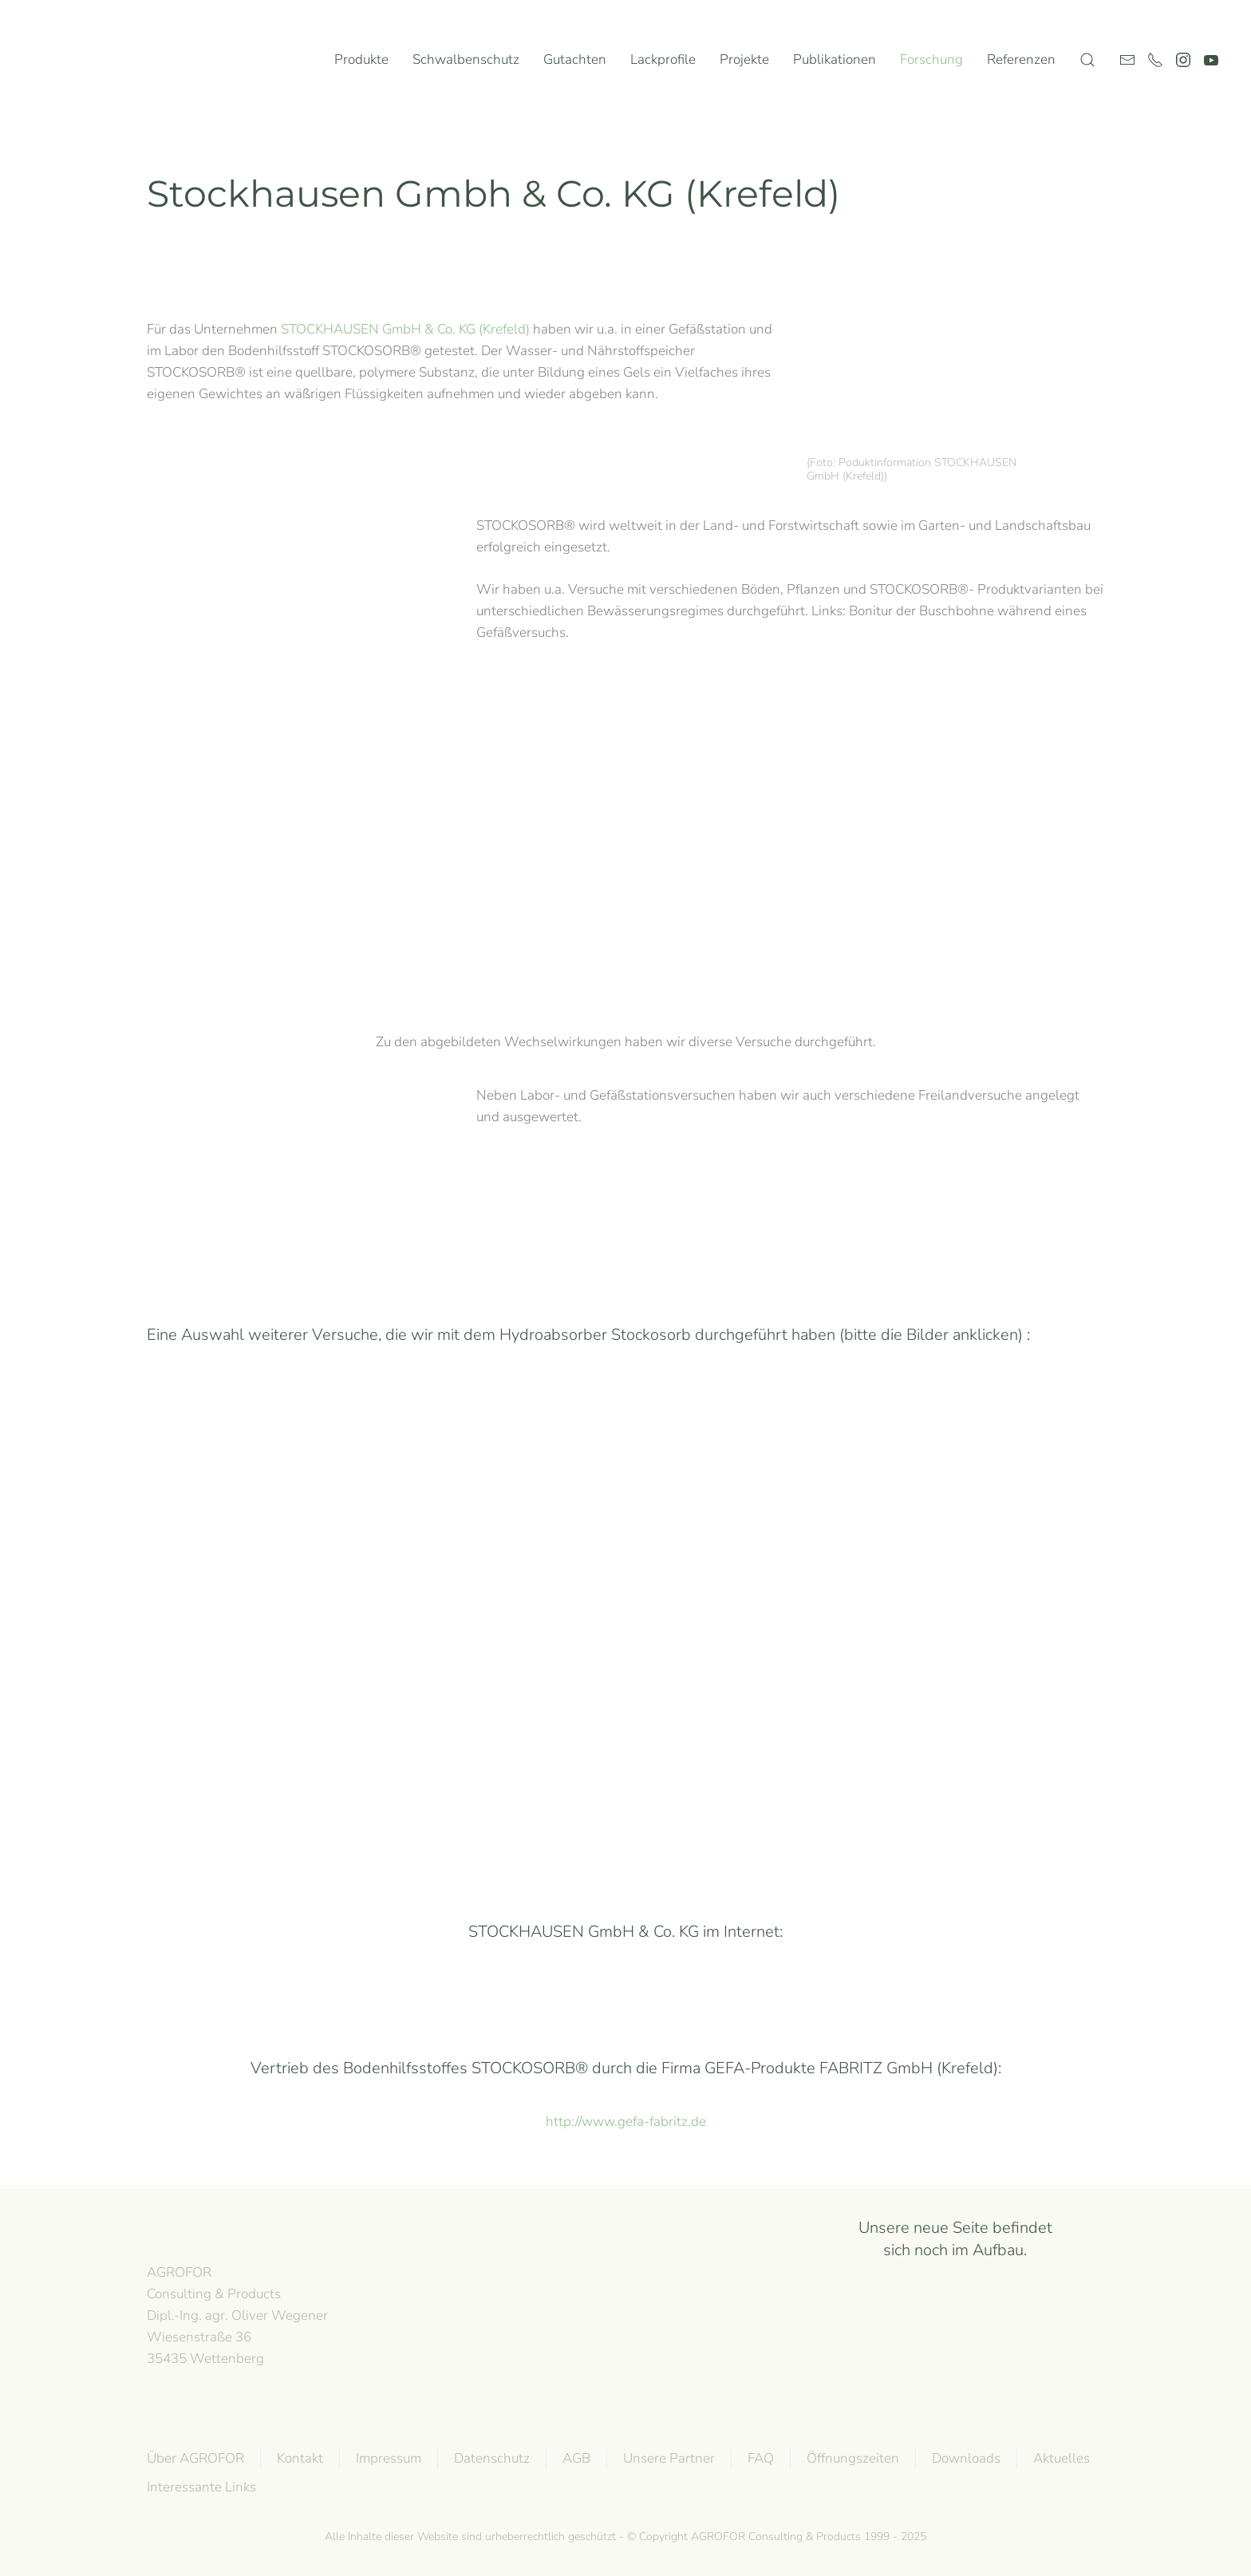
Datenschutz (490, 2458)
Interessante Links (200, 2487)
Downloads (964, 2458)
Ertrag (378, 1768)
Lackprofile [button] (663, 59)
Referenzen (1021, 59)
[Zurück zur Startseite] (95, 60)
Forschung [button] (931, 59)
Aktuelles (1060, 2458)
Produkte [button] (361, 59)
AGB (575, 2458)
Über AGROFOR (194, 2458)
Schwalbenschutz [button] (465, 59)
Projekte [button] (744, 59)
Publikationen (834, 59)
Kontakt (298, 2458)
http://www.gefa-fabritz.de (626, 2121)
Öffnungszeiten (851, 2458)
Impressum (387, 2458)
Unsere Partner (667, 2458)
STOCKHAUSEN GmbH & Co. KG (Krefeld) (405, 329)
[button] (1087, 60)
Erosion (873, 1496)
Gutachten (574, 59)
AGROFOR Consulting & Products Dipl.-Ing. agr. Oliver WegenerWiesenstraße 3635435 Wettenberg (235, 2315)
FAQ (759, 2458)
